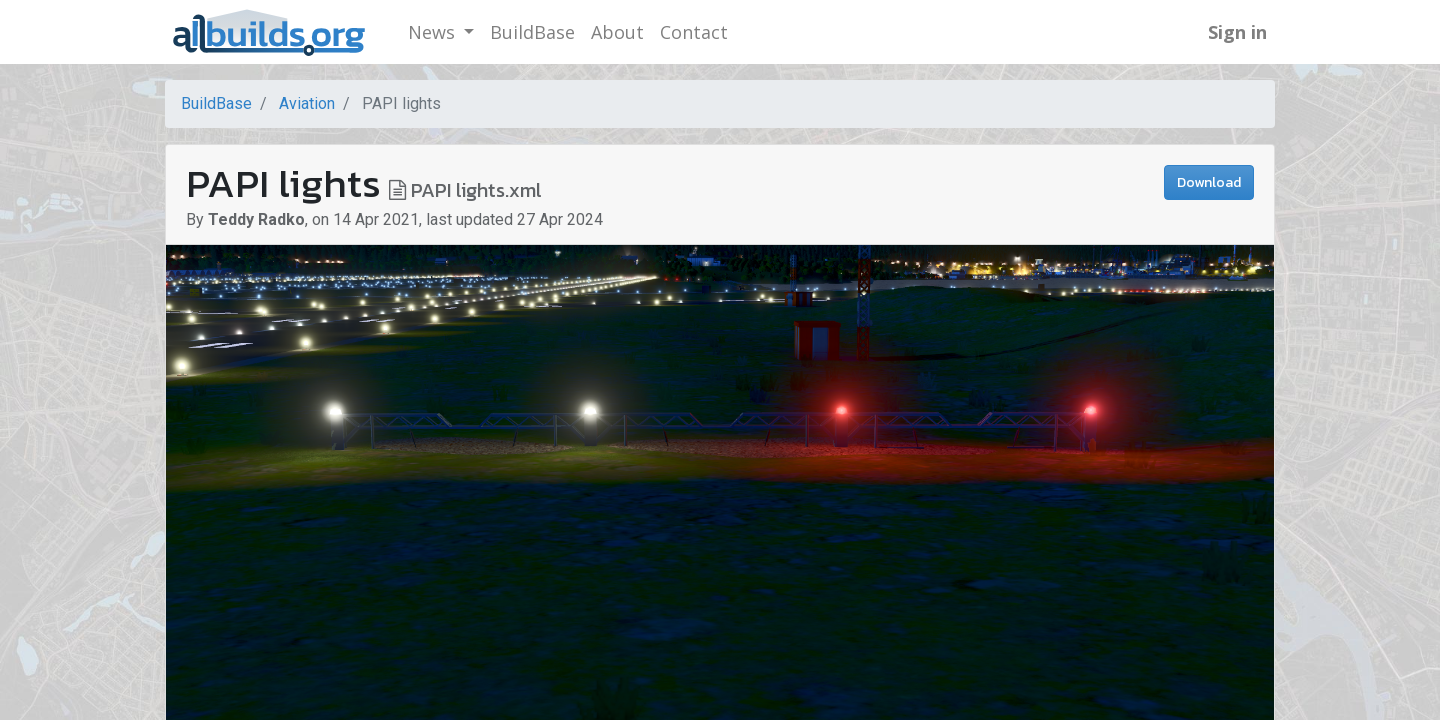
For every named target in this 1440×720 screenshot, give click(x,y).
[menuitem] (532, 32)
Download (1209, 182)
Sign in (1237, 32)
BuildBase (216, 103)
